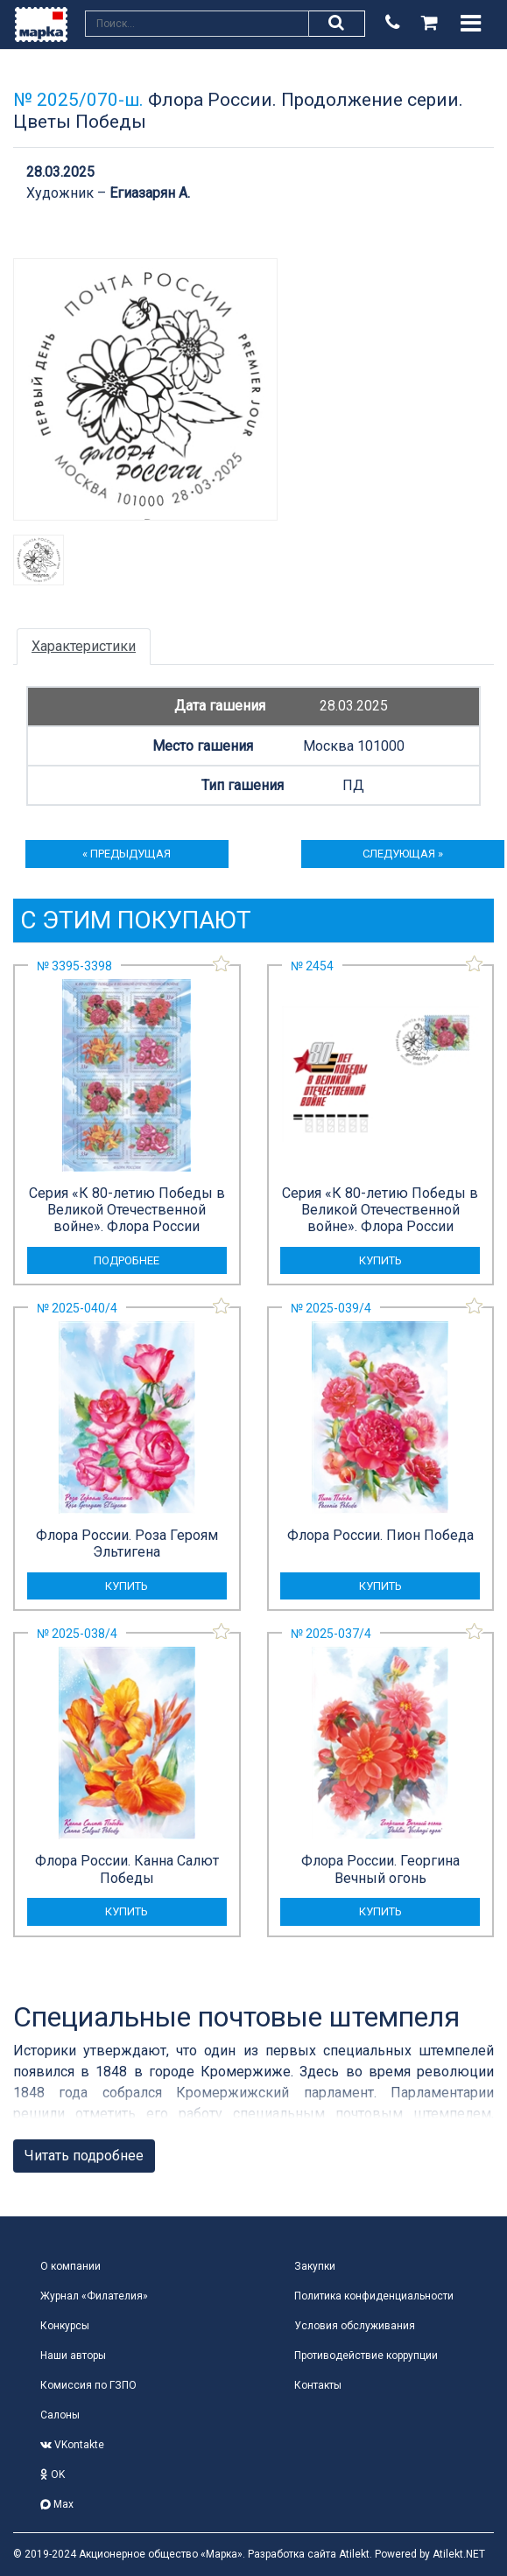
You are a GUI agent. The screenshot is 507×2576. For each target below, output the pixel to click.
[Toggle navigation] (470, 23)
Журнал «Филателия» (94, 2296)
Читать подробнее (84, 2155)
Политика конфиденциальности (374, 2296)
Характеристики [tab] (84, 646)
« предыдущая (126, 853)
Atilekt (354, 2554)
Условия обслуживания (354, 2326)
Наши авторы (73, 2355)
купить (380, 1260)
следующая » (403, 853)
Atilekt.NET (459, 2554)
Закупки (314, 2266)
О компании (70, 2266)
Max (57, 2504)
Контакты (318, 2385)
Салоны (60, 2415)
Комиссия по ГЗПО (88, 2385)
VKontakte (72, 2445)
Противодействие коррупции (366, 2355)
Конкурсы (64, 2326)
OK (52, 2474)
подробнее (126, 1260)
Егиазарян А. (149, 193)
